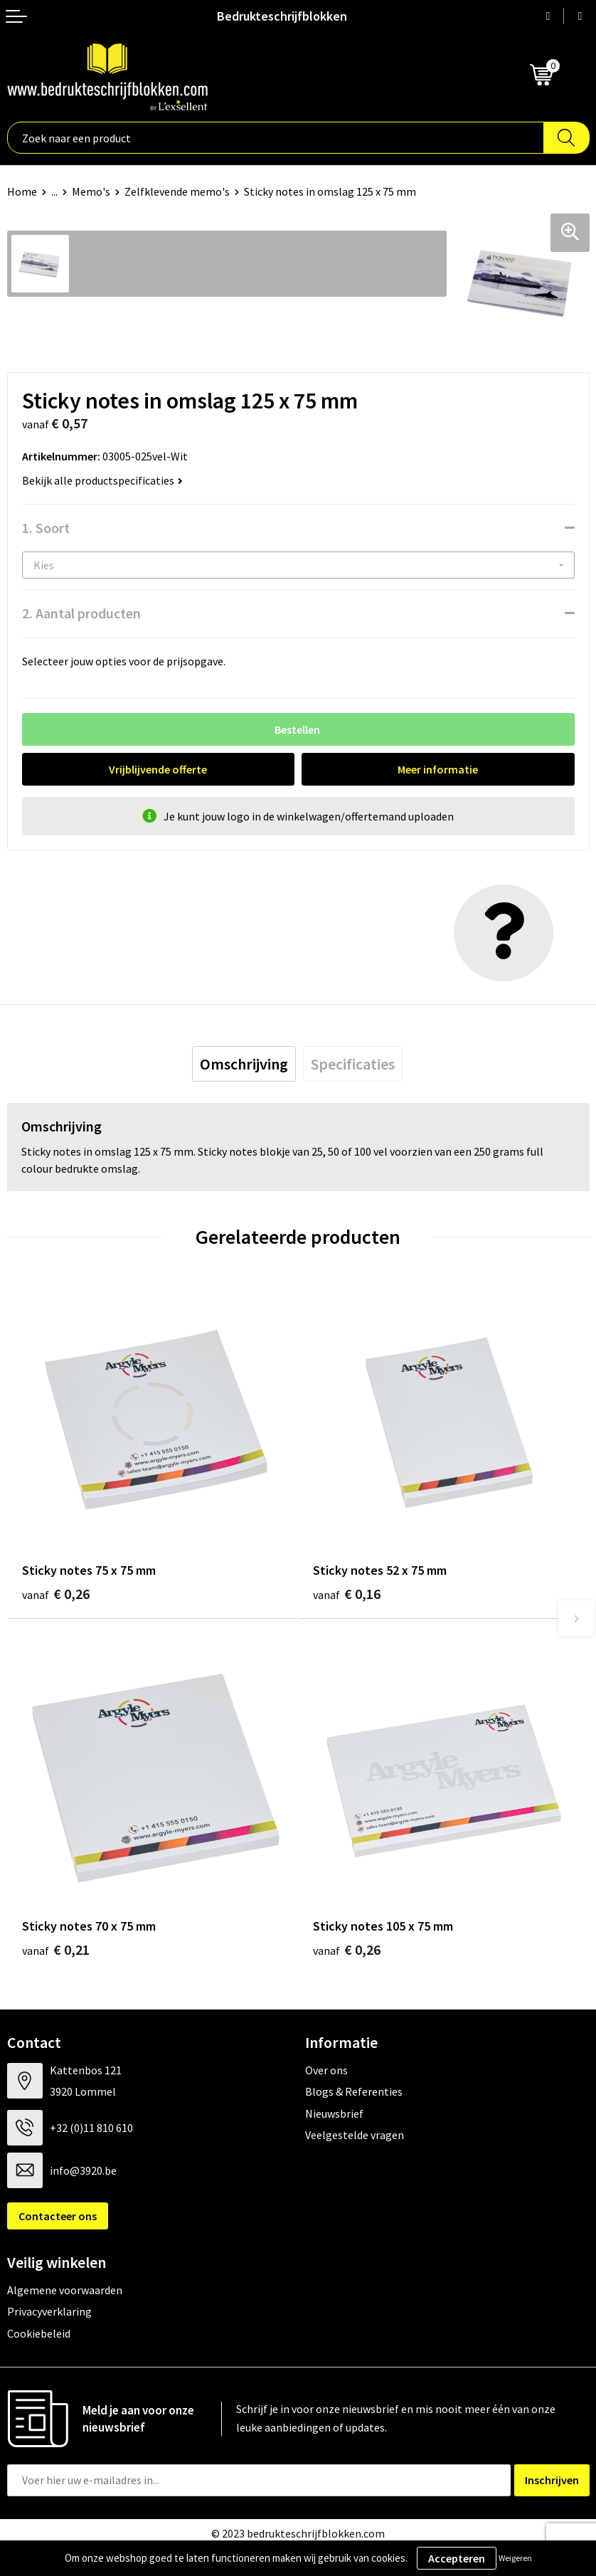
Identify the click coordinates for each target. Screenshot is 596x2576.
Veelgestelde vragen (354, 2135)
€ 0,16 (347, 1594)
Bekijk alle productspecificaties (102, 480)
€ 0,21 (56, 1949)
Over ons (326, 2070)
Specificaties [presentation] (353, 1064)
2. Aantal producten (81, 613)
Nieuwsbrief (334, 2113)
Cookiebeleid (38, 2333)
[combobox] (275, 138)
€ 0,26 (56, 1594)
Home (22, 191)
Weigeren (515, 2558)
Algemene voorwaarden (64, 2290)
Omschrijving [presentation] (244, 1064)
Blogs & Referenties (354, 2091)
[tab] (244, 1064)
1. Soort (46, 528)
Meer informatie (438, 769)
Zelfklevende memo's (177, 191)
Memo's (91, 191)
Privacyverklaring (49, 2311)
